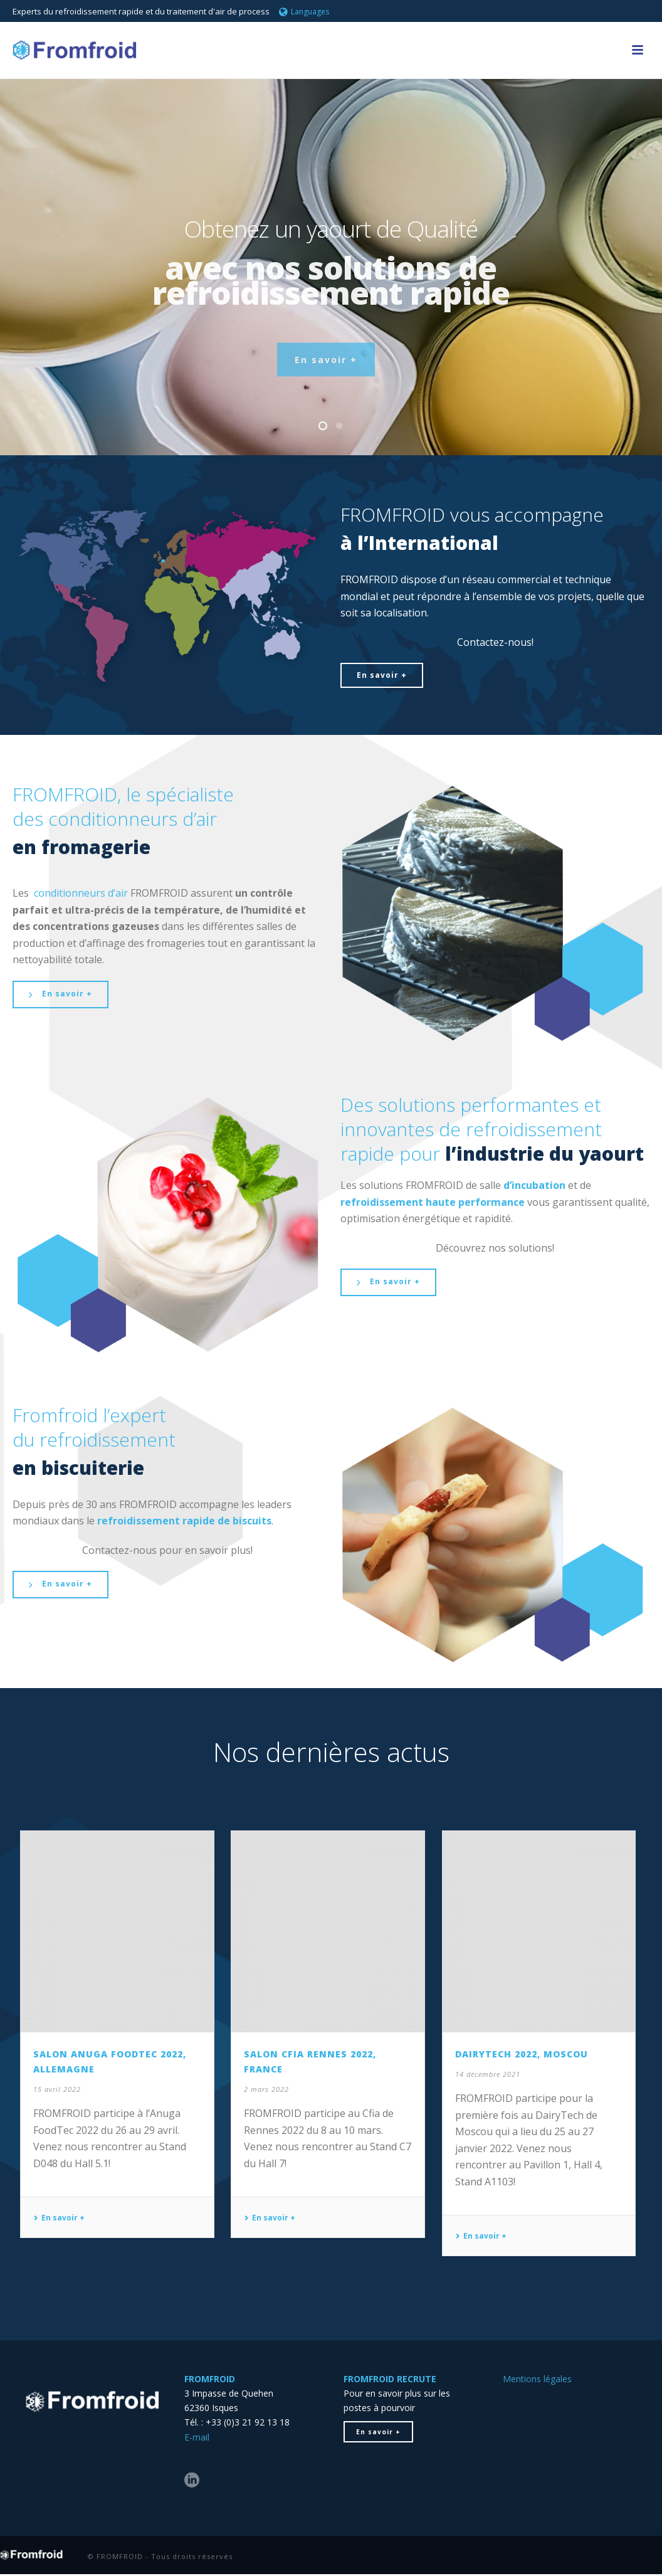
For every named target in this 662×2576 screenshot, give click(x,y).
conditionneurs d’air (81, 893)
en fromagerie (81, 847)
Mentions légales (537, 2379)
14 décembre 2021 (487, 2074)
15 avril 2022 (57, 2089)
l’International (427, 543)
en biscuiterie (78, 1468)
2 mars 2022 (266, 2089)
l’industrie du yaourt (544, 1153)
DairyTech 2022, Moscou (521, 2054)
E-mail (196, 2437)
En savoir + (59, 2218)
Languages (304, 11)
